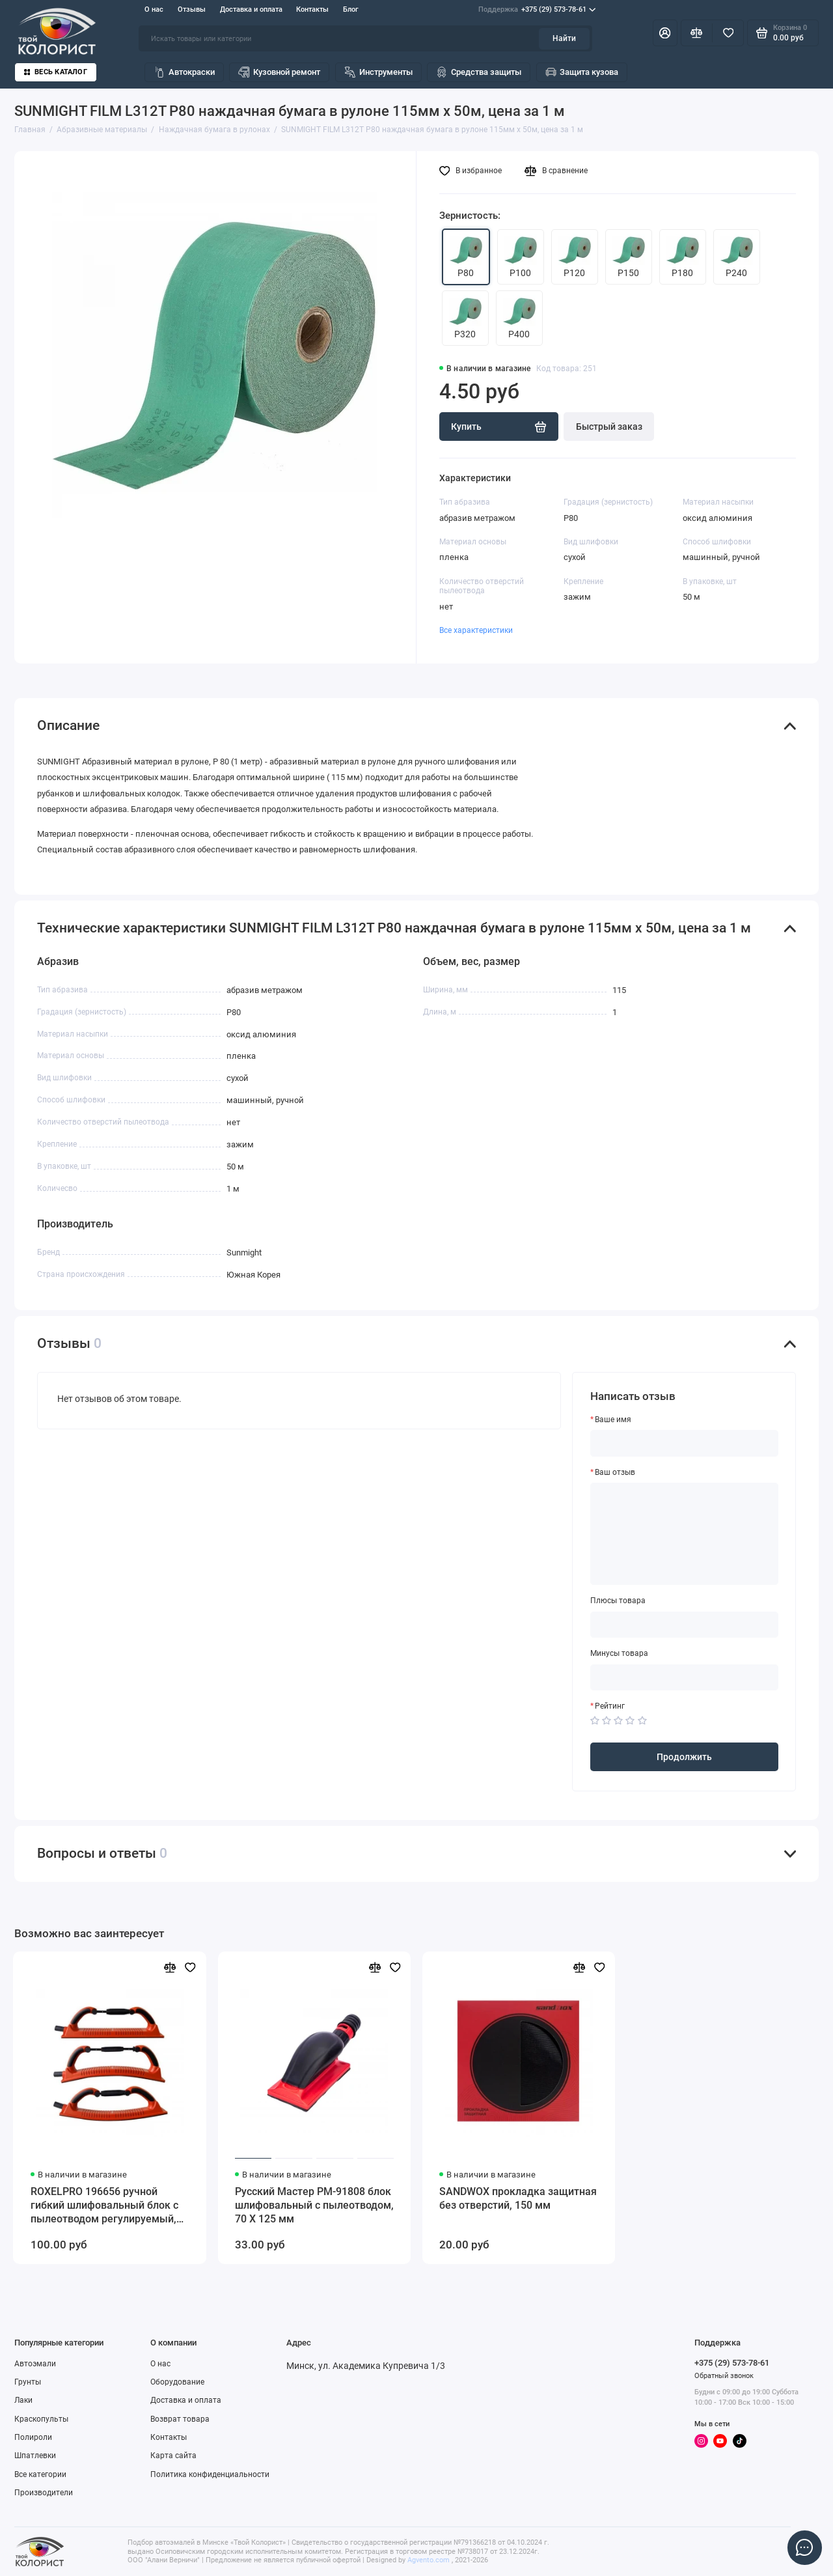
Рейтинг (610, 1706)
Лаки (23, 2400)
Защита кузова (582, 71)
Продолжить (684, 1757)
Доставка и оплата (251, 9)
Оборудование (177, 2382)
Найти (564, 38)
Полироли (33, 2437)
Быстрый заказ (609, 426)
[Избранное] (728, 33)
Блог (351, 9)
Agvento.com (428, 2560)
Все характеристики (476, 630)
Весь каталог (55, 72)
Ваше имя (613, 1419)
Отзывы (192, 9)
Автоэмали (35, 2363)
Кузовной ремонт (279, 71)
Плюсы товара (618, 1600)
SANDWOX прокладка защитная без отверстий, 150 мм (518, 2198)
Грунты (27, 2382)
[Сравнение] (696, 33)
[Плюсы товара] (684, 1625)
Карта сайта (173, 2455)
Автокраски (184, 71)
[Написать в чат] (804, 2547)
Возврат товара (180, 2419)
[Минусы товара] (684, 1677)
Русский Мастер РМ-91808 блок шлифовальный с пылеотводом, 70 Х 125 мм (314, 2205)
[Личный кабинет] (665, 33)
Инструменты (378, 71)
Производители (43, 2492)
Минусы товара (619, 1653)
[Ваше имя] (684, 1443)
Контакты (312, 9)
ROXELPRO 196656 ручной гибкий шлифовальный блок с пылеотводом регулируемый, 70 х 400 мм (104, 2205)
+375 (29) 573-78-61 (536, 9)
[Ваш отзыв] (684, 1534)
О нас (153, 9)
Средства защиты (478, 71)
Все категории (40, 2474)
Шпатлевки (35, 2455)
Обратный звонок (724, 2376)
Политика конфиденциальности (209, 2474)
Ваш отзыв (615, 1472)
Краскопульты (41, 2419)
